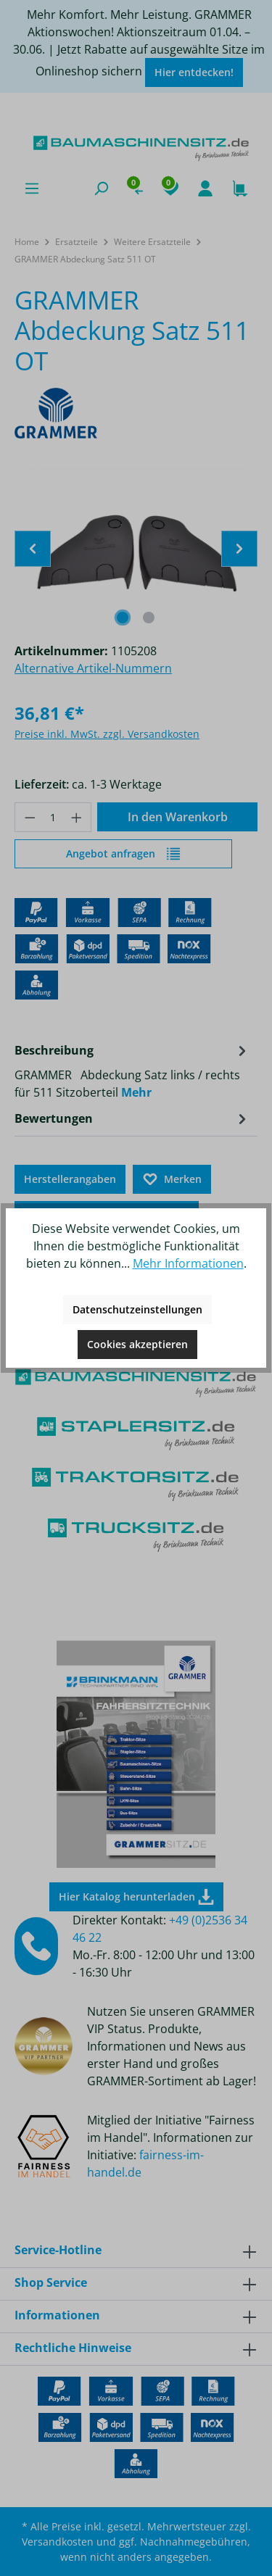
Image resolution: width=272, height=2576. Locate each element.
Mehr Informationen (188, 1263)
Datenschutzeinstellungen (137, 1309)
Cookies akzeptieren (137, 1344)
